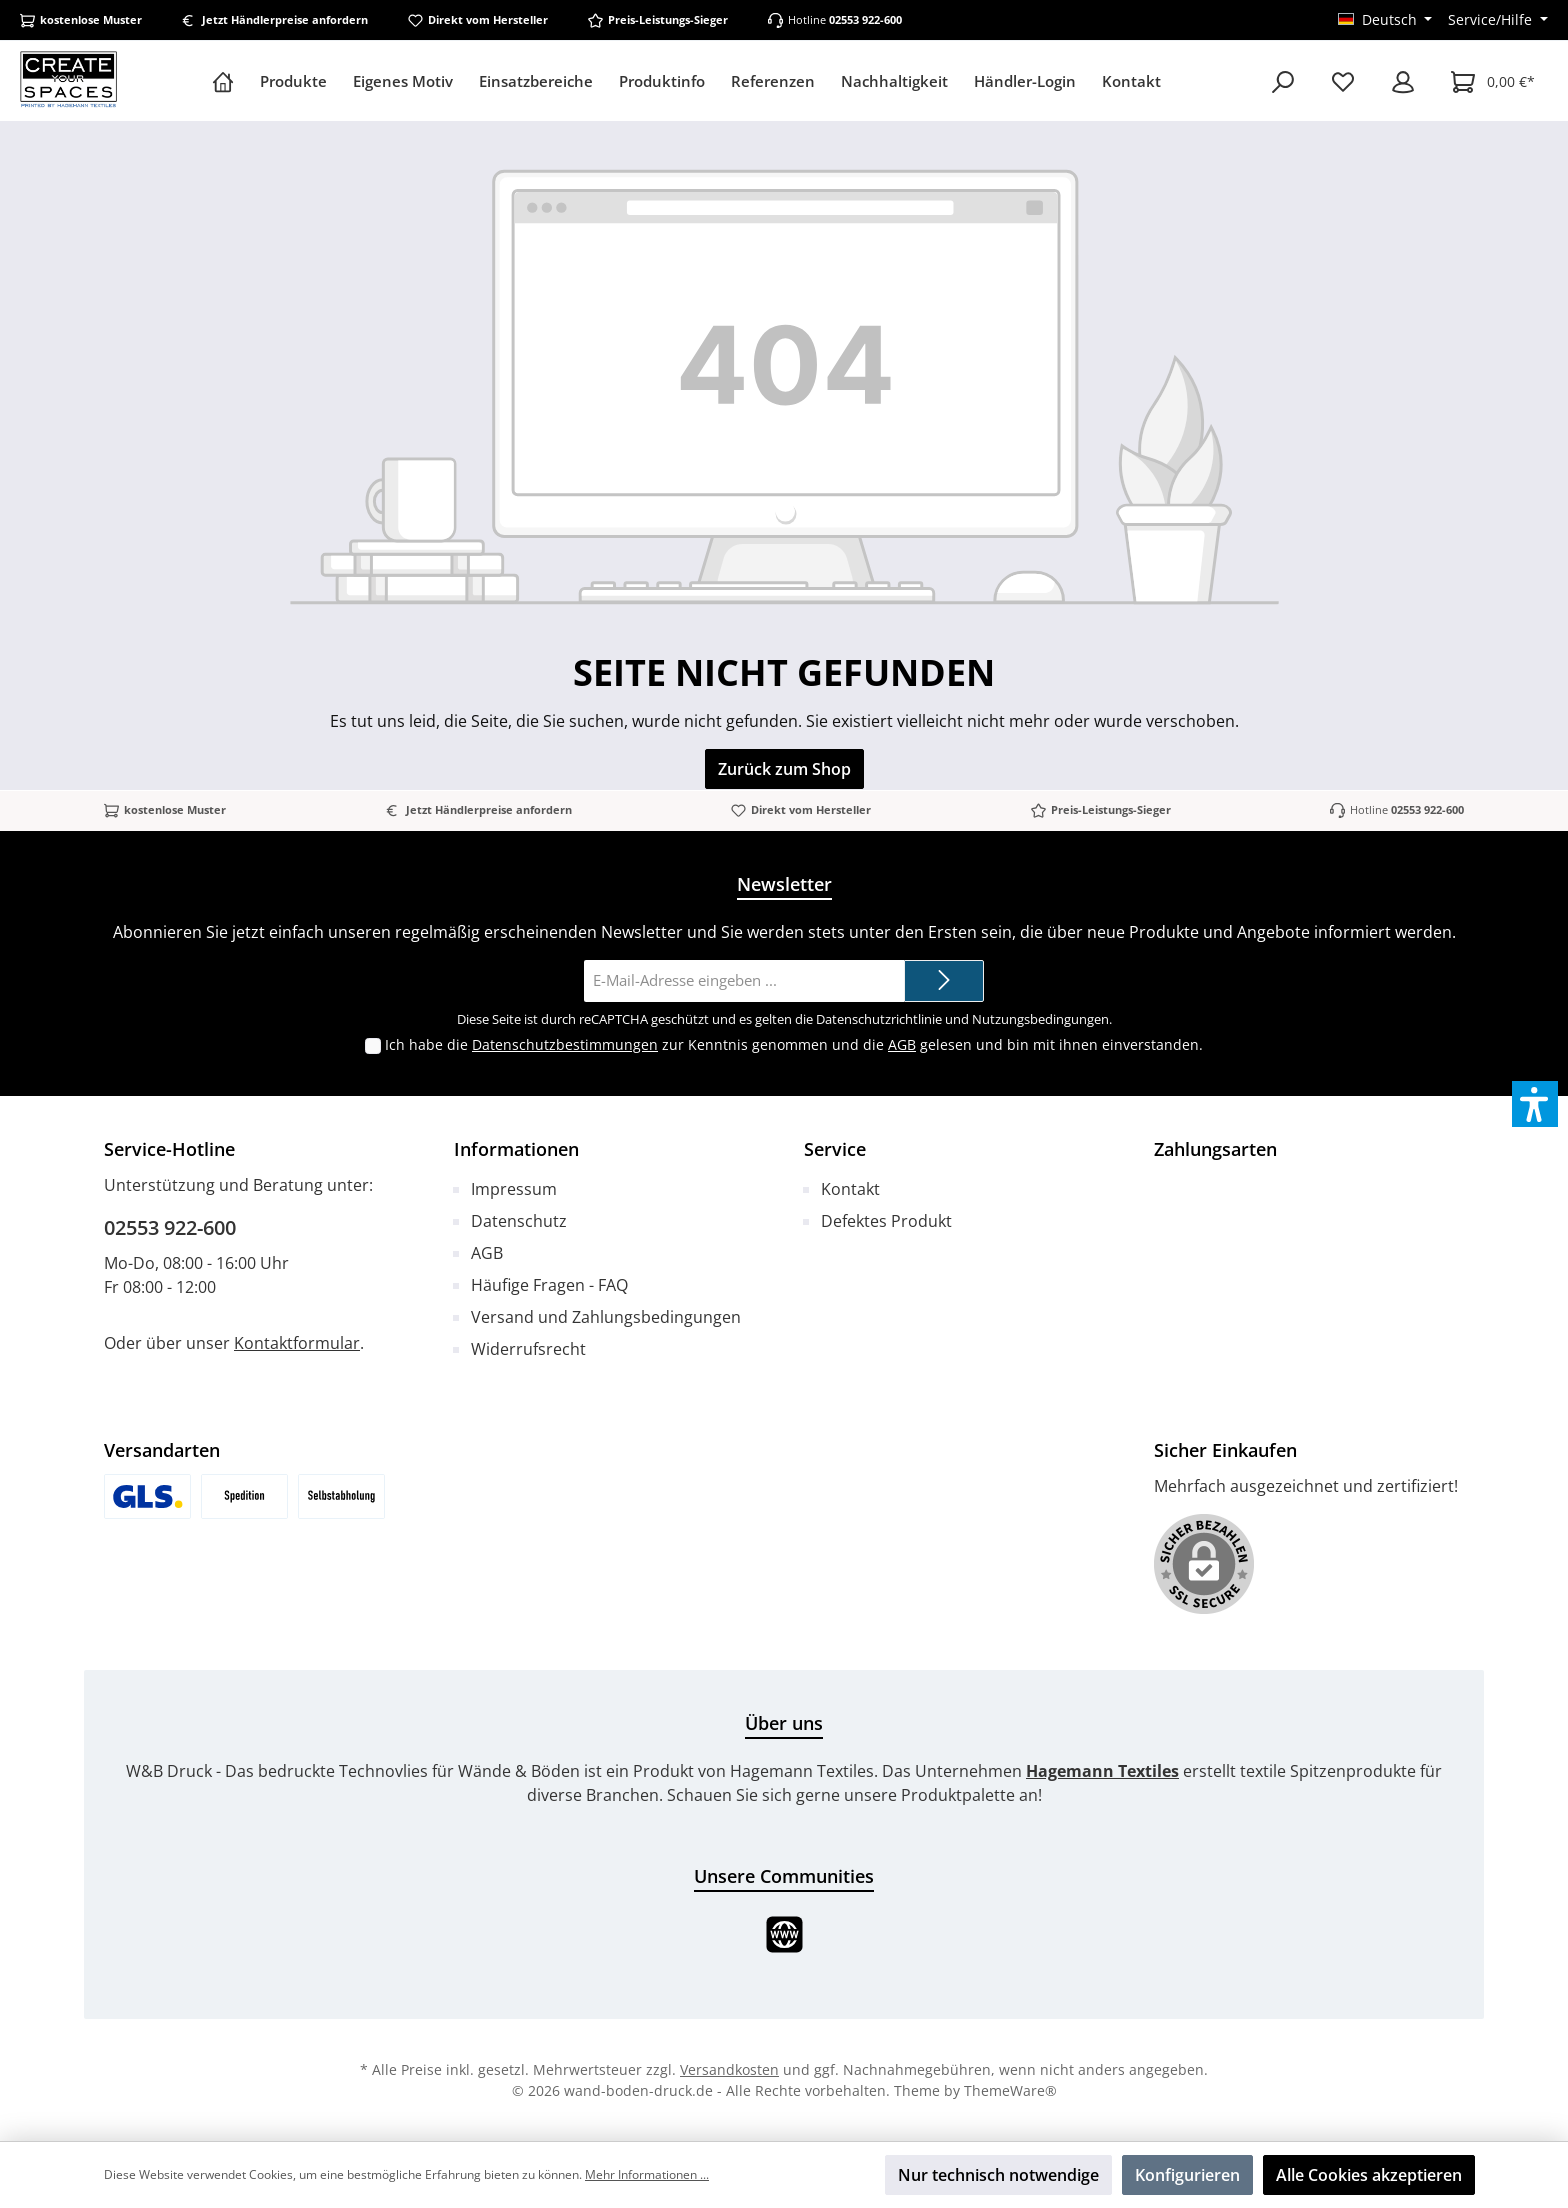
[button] (1535, 1104)
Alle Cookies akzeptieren (1369, 2175)
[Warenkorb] (1493, 81)
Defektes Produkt (886, 1221)
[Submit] (944, 981)
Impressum (514, 1189)
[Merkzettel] (1343, 81)
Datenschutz (519, 1221)
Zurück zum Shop (784, 769)
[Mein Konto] (1403, 81)
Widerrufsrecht (528, 1349)
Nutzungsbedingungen (1040, 1019)
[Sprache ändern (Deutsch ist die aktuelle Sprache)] (1385, 20)
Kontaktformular (297, 1343)
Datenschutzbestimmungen (565, 1044)
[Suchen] (1283, 81)
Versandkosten (729, 2069)
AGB (902, 1044)
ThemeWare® (1010, 2090)
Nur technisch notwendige (998, 2175)
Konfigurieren (1187, 2175)
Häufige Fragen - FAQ (549, 1285)
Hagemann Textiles (1102, 1771)
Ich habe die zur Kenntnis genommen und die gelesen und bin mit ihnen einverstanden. (794, 1044)
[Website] (784, 1934)
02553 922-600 (865, 19)
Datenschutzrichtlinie (879, 1019)
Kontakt (850, 1189)
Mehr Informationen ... (647, 2174)
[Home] (229, 81)
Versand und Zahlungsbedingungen (606, 1317)
